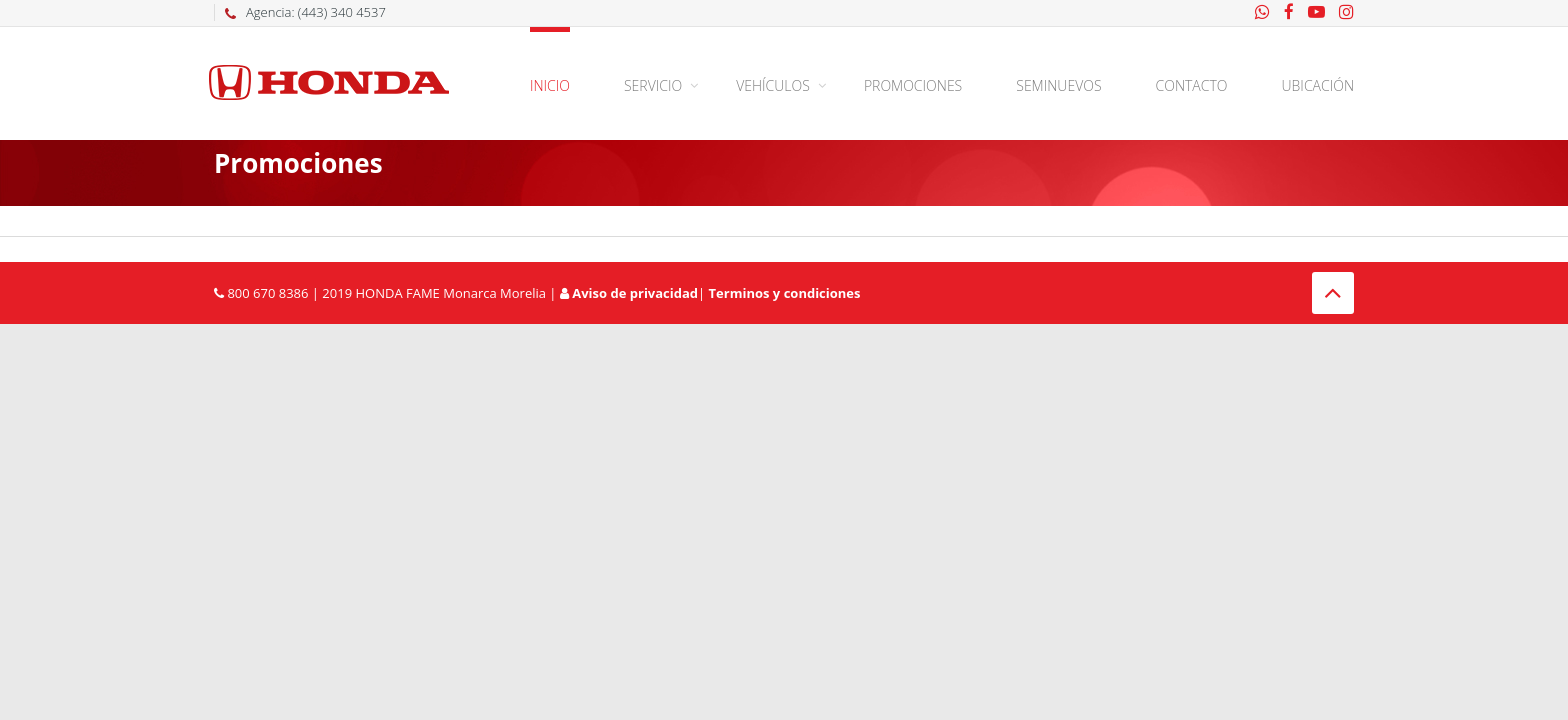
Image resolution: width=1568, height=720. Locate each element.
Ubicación (1318, 85)
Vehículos (773, 85)
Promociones (913, 85)
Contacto (1192, 85)
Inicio (550, 85)
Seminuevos (1058, 85)
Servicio (653, 85)
